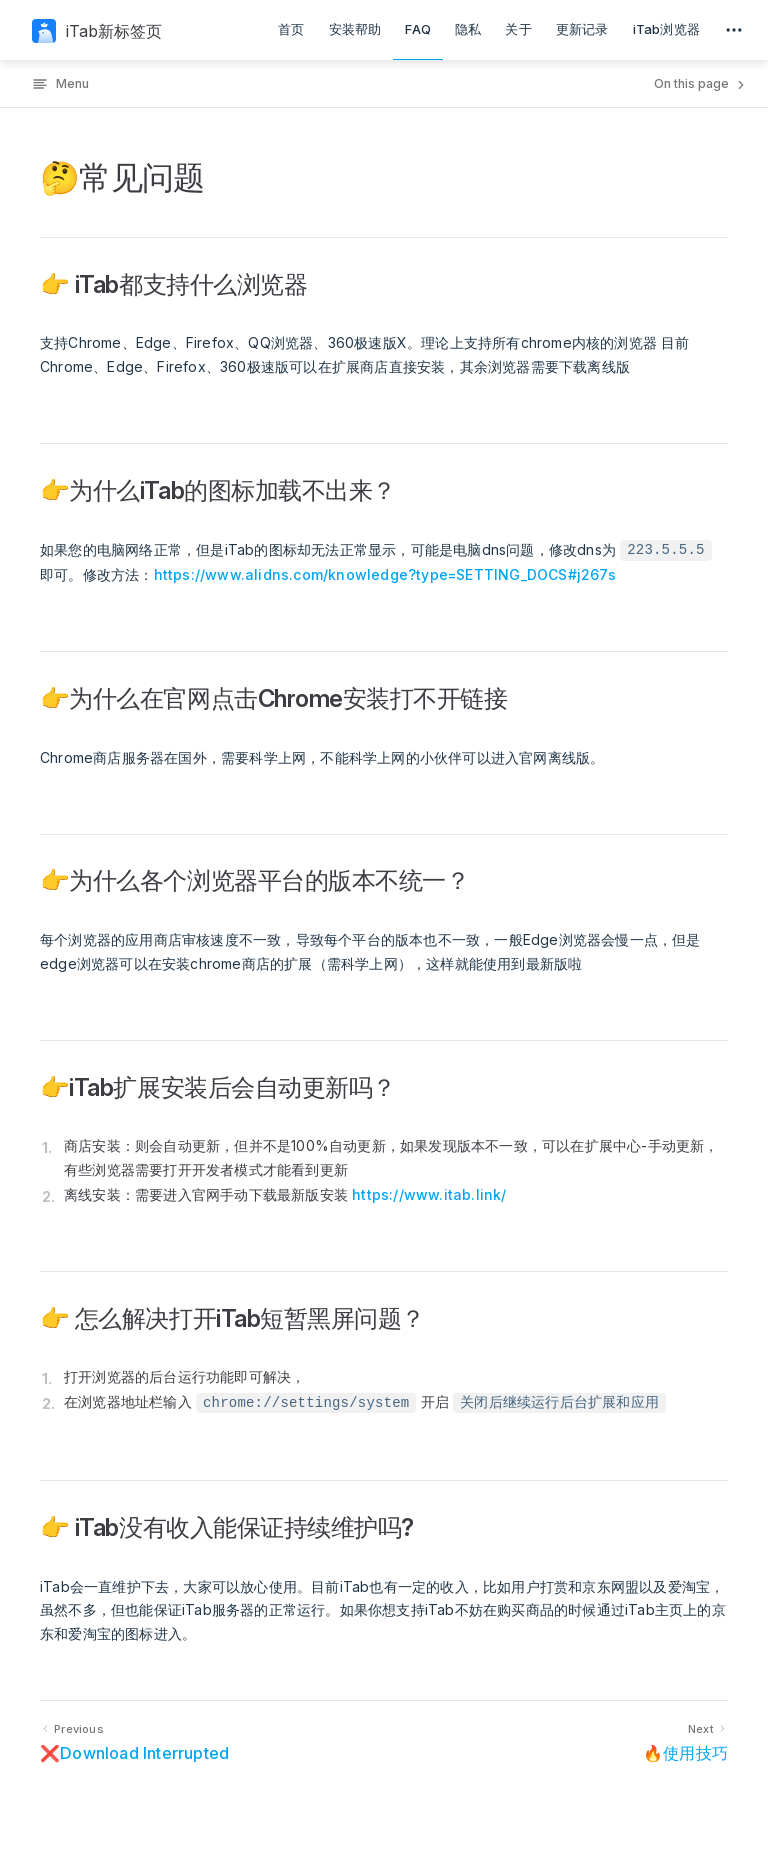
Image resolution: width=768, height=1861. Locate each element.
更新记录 (582, 29)
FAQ (418, 29)
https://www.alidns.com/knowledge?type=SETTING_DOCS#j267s (385, 574)
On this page (701, 84)
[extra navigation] (734, 30)
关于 (518, 29)
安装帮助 (355, 29)
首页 (291, 29)
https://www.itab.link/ (429, 1194)
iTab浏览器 (666, 29)
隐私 (468, 29)
